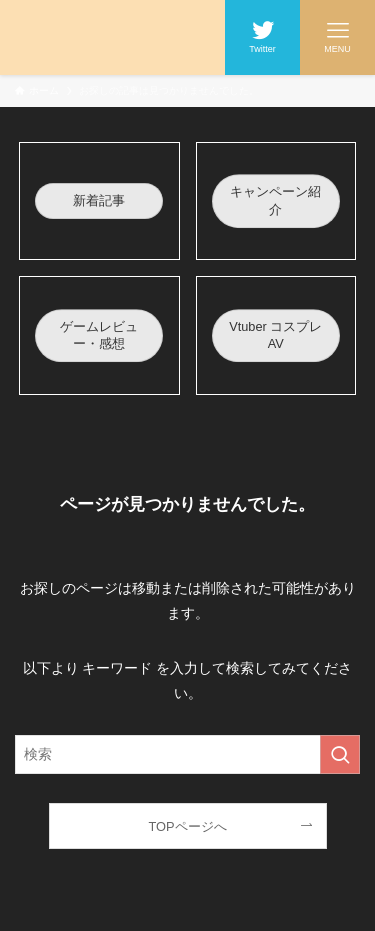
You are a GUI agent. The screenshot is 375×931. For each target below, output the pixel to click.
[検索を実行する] (340, 754)
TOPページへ (187, 826)
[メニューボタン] (337, 37)
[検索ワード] (187, 754)
